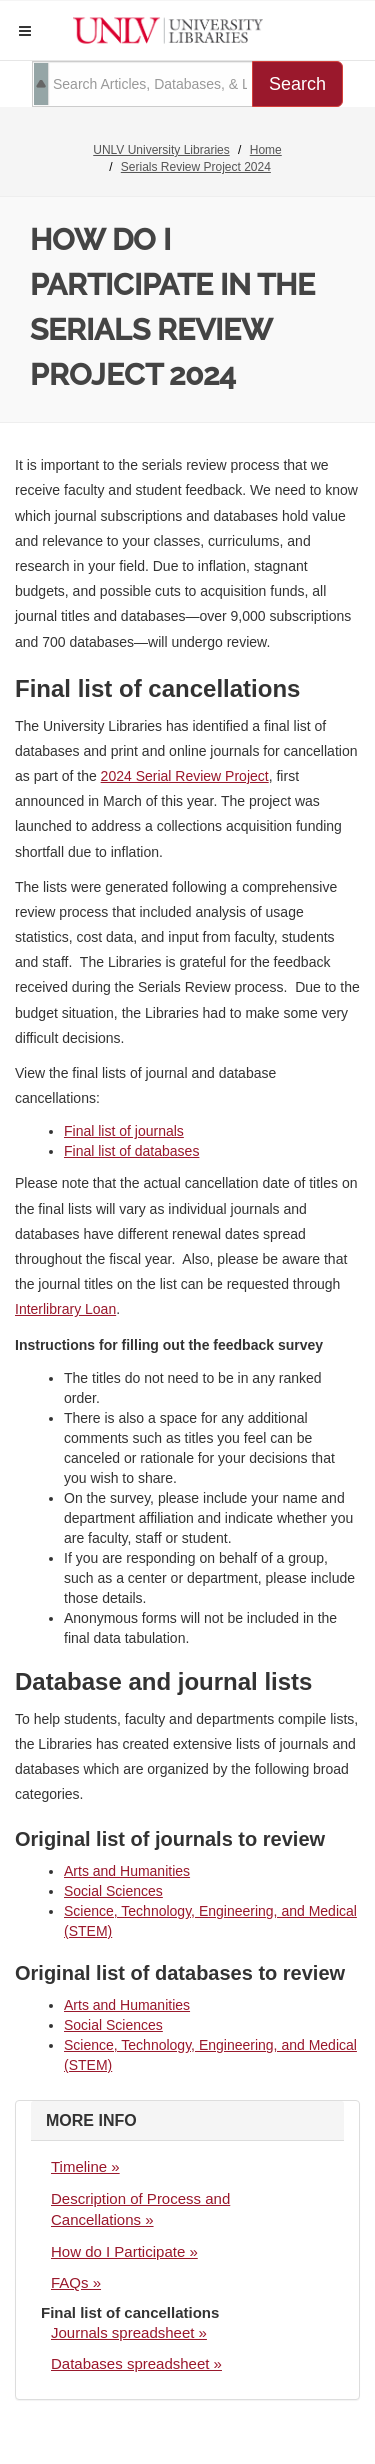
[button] (25, 31)
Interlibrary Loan (65, 1309)
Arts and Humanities (127, 1871)
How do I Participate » (124, 2251)
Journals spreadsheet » (129, 2332)
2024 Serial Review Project (185, 776)
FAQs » (76, 2282)
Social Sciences (113, 1891)
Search (297, 84)
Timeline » (85, 2166)
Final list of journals (124, 1131)
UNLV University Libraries (161, 150)
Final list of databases (131, 1151)
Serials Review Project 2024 (196, 167)
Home (266, 150)
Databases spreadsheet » (136, 2363)
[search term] (142, 84)
